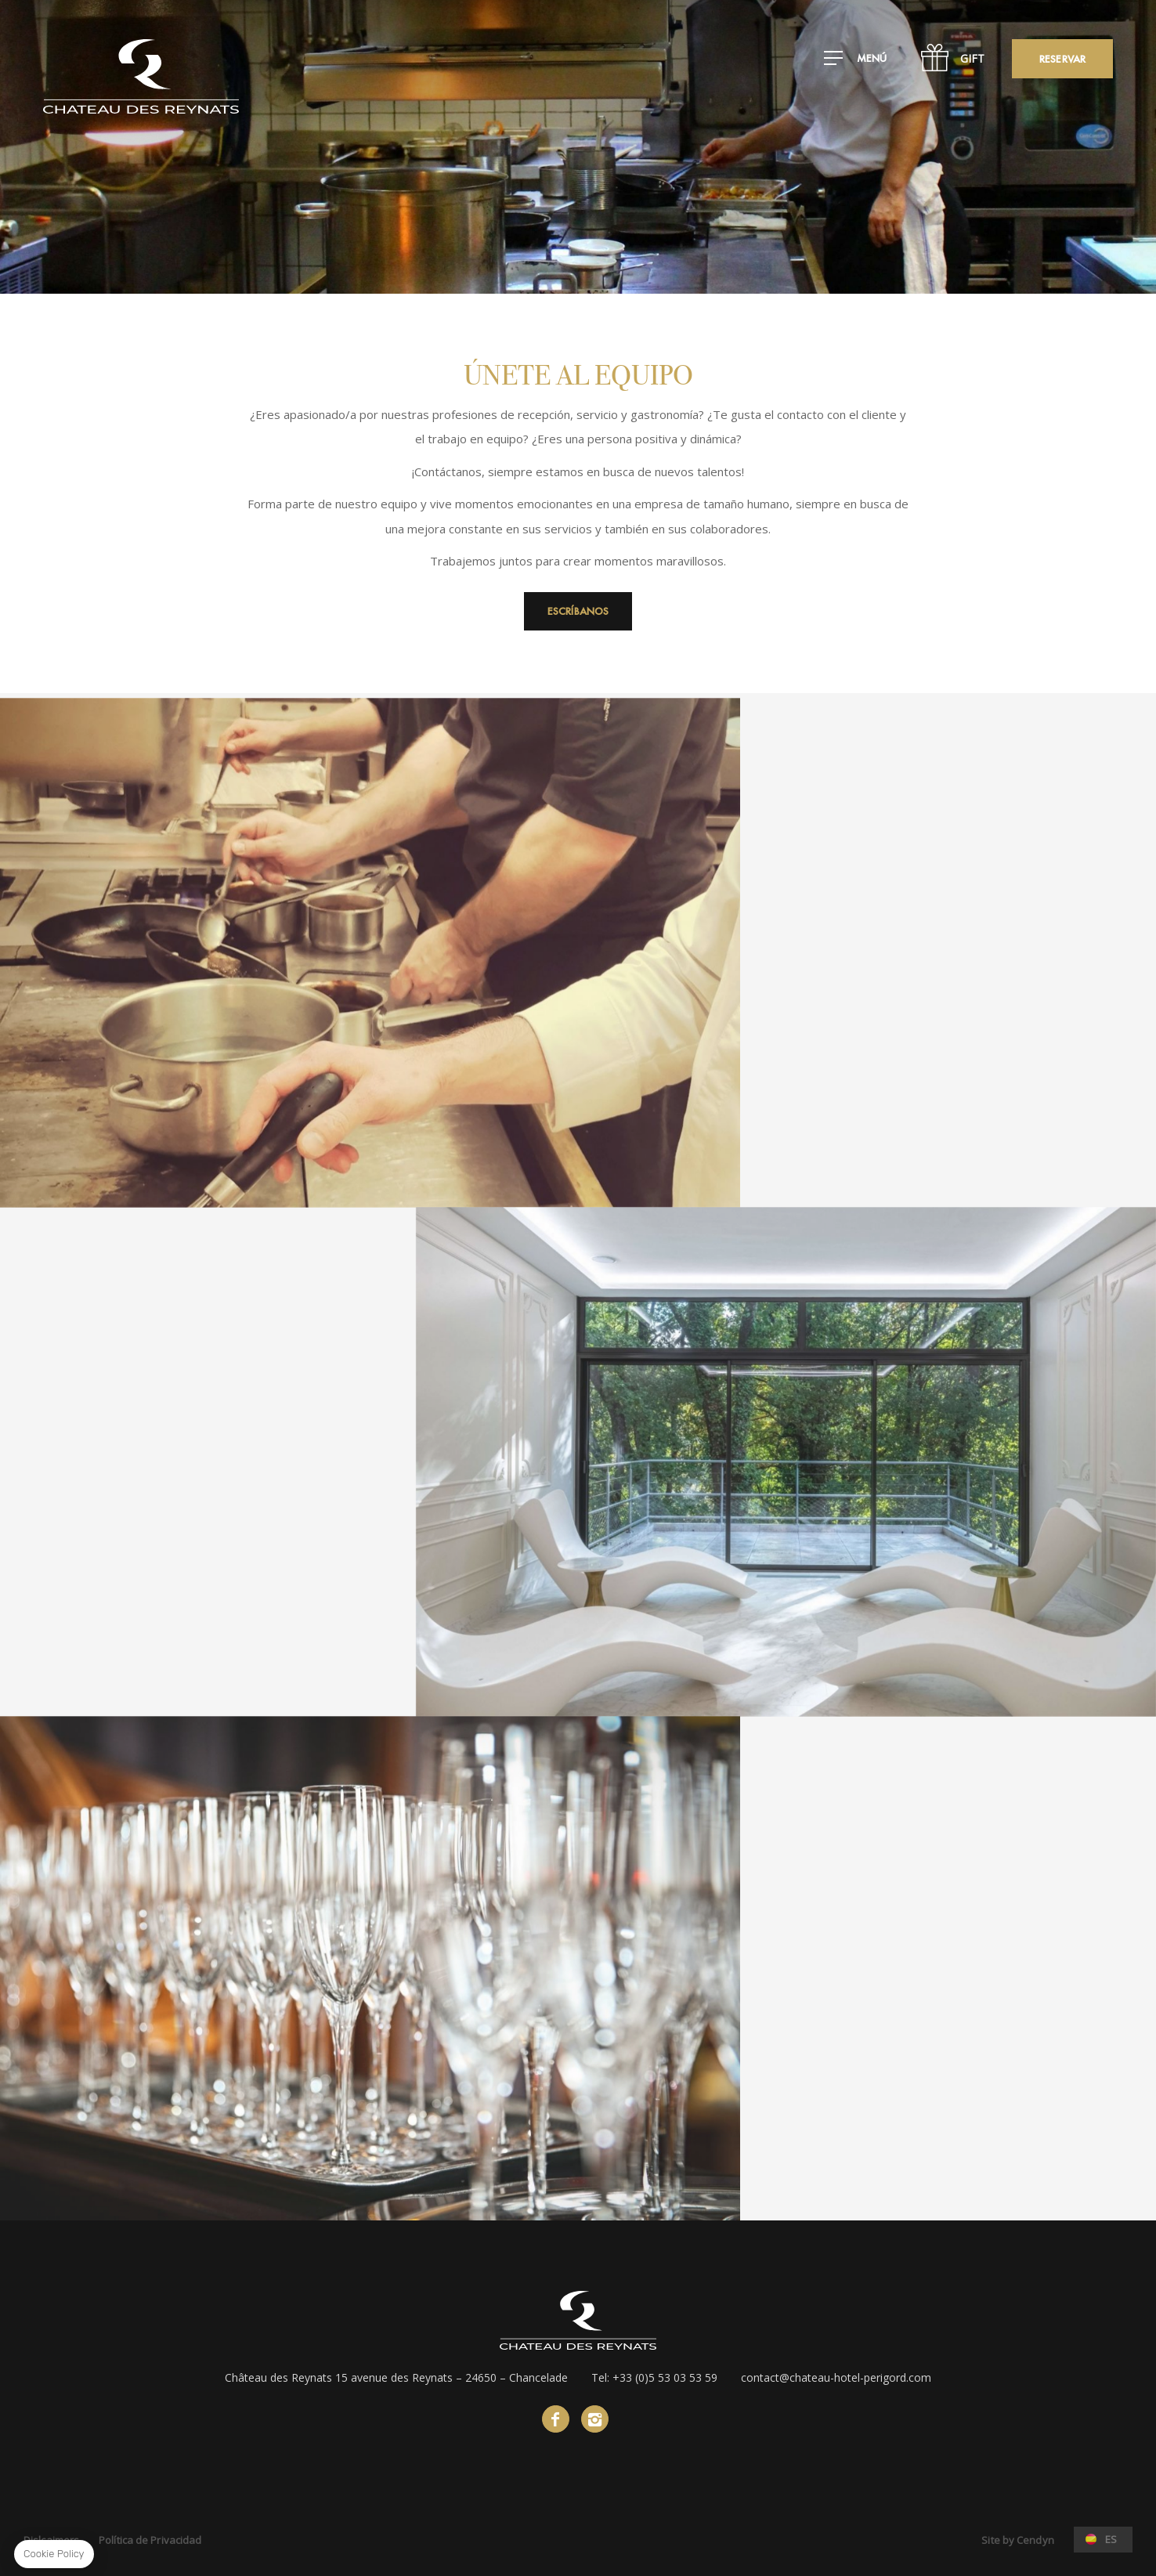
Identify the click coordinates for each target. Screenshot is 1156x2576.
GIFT (972, 58)
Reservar (1062, 59)
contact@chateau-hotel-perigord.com (836, 2377)
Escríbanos (578, 611)
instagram (595, 2419)
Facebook (555, 2419)
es (1111, 2539)
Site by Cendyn (1017, 2540)
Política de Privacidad (150, 2540)
